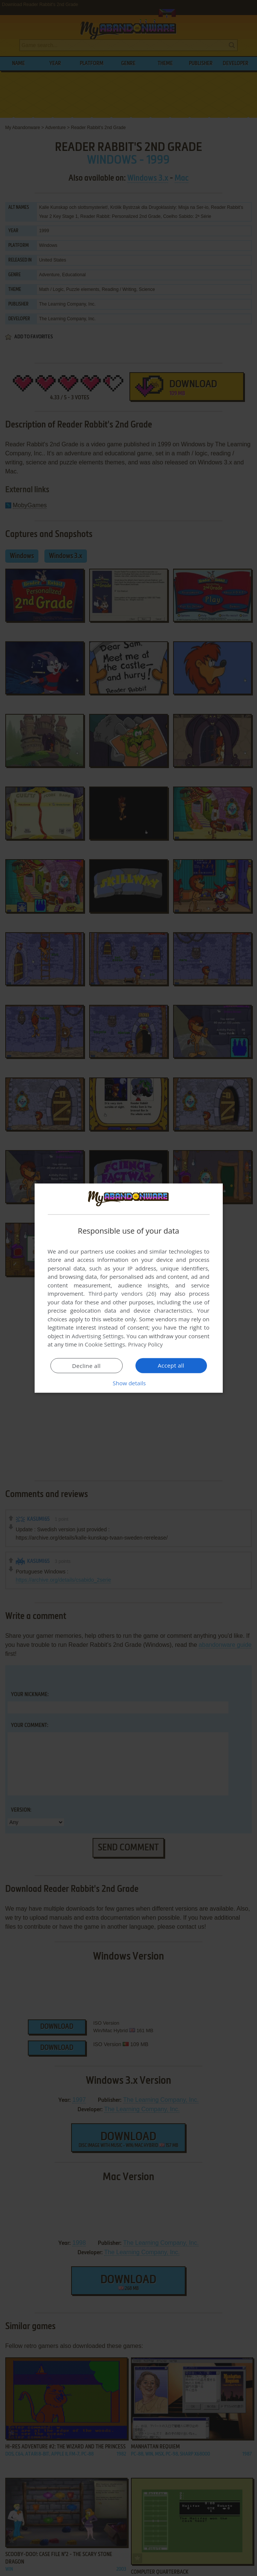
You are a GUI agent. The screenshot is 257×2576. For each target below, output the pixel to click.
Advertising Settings (98, 1336)
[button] (128, 1383)
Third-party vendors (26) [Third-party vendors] (122, 1293)
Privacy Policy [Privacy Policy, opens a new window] (145, 1344)
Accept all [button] (171, 1365)
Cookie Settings (105, 1344)
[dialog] (129, 1287)
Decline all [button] (86, 1365)
